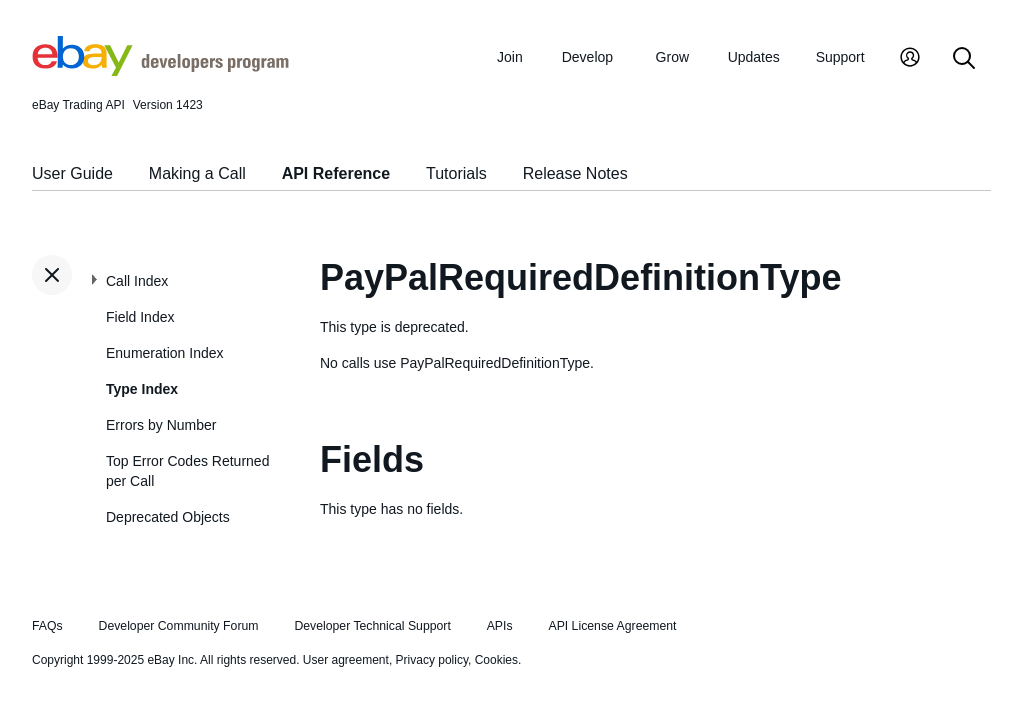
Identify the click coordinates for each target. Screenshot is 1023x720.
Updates (754, 57)
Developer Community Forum (179, 626)
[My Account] (910, 59)
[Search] (964, 59)
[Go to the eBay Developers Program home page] (160, 71)
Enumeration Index (165, 353)
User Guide (72, 173)
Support (840, 57)
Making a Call (197, 173)
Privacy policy (432, 660)
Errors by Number (161, 425)
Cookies (496, 660)
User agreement (346, 660)
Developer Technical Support (372, 626)
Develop (587, 57)
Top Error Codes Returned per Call (187, 471)
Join (510, 57)
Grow (672, 57)
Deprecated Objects (168, 517)
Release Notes (575, 173)
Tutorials (456, 173)
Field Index (140, 317)
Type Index (142, 389)
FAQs (47, 626)
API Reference (336, 173)
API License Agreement (612, 626)
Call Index (137, 281)
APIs (500, 626)
